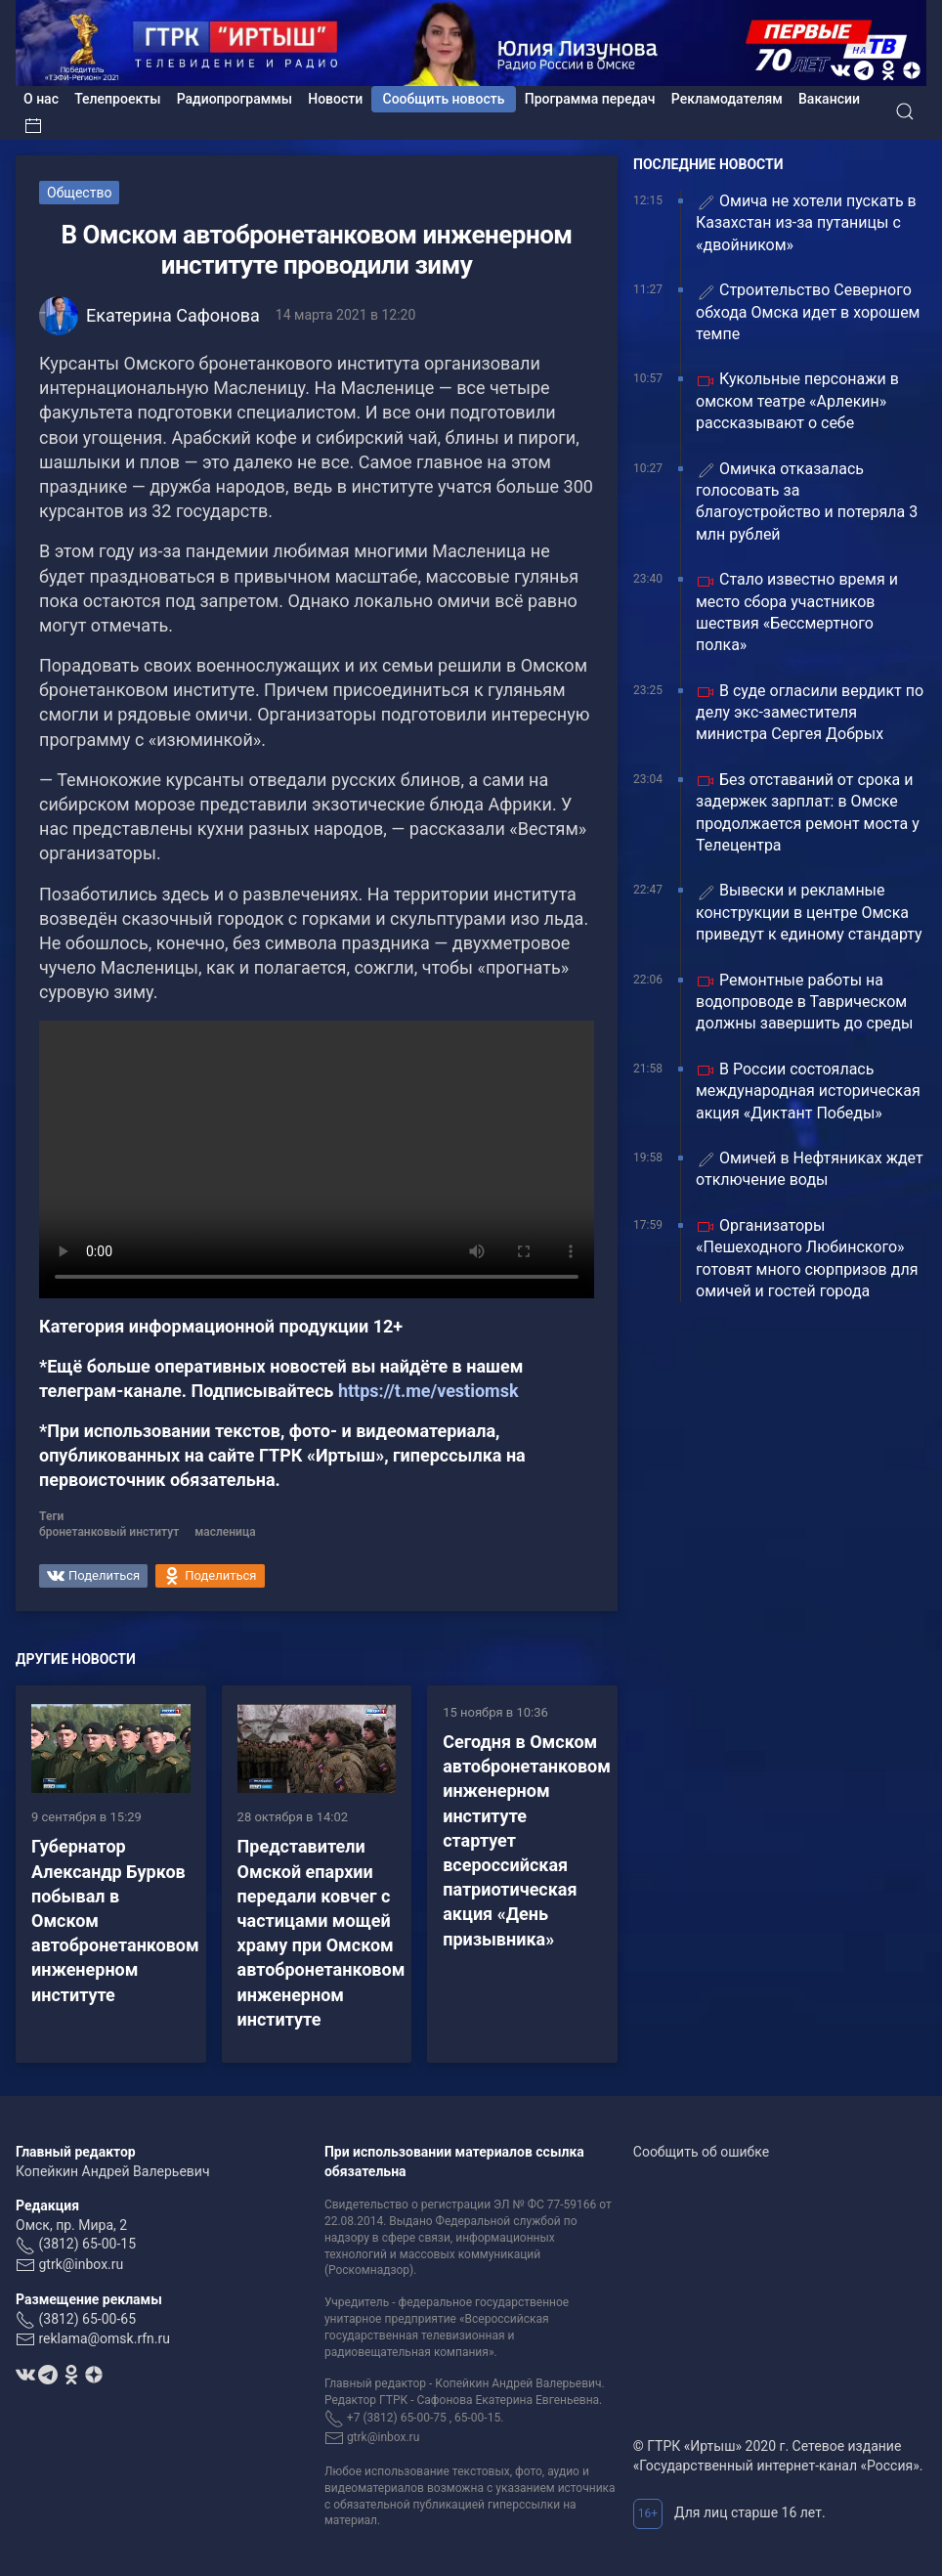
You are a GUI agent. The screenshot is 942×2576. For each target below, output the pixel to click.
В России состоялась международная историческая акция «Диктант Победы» (808, 1091)
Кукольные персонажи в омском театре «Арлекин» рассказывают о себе (797, 401)
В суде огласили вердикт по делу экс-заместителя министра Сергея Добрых (809, 712)
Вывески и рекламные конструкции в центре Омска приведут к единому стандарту (809, 912)
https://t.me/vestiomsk (428, 1390)
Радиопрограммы (234, 99)
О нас (41, 99)
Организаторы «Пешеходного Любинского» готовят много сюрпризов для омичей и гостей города (807, 1258)
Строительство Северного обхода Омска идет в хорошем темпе (808, 312)
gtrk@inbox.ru (80, 2264)
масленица (224, 1532)
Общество (79, 192)
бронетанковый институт (109, 1532)
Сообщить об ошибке (701, 2152)
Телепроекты (117, 99)
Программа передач (590, 99)
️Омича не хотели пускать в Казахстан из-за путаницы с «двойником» (806, 223)
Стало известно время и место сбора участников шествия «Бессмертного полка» (797, 612)
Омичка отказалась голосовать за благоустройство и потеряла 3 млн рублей (807, 501)
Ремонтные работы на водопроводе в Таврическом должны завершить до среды (804, 1002)
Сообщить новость (444, 99)
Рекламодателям (727, 99)
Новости (335, 99)
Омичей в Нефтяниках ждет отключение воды (809, 1169)
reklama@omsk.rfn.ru (104, 2338)
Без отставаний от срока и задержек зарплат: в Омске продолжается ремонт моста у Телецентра (808, 812)
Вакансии (829, 99)
